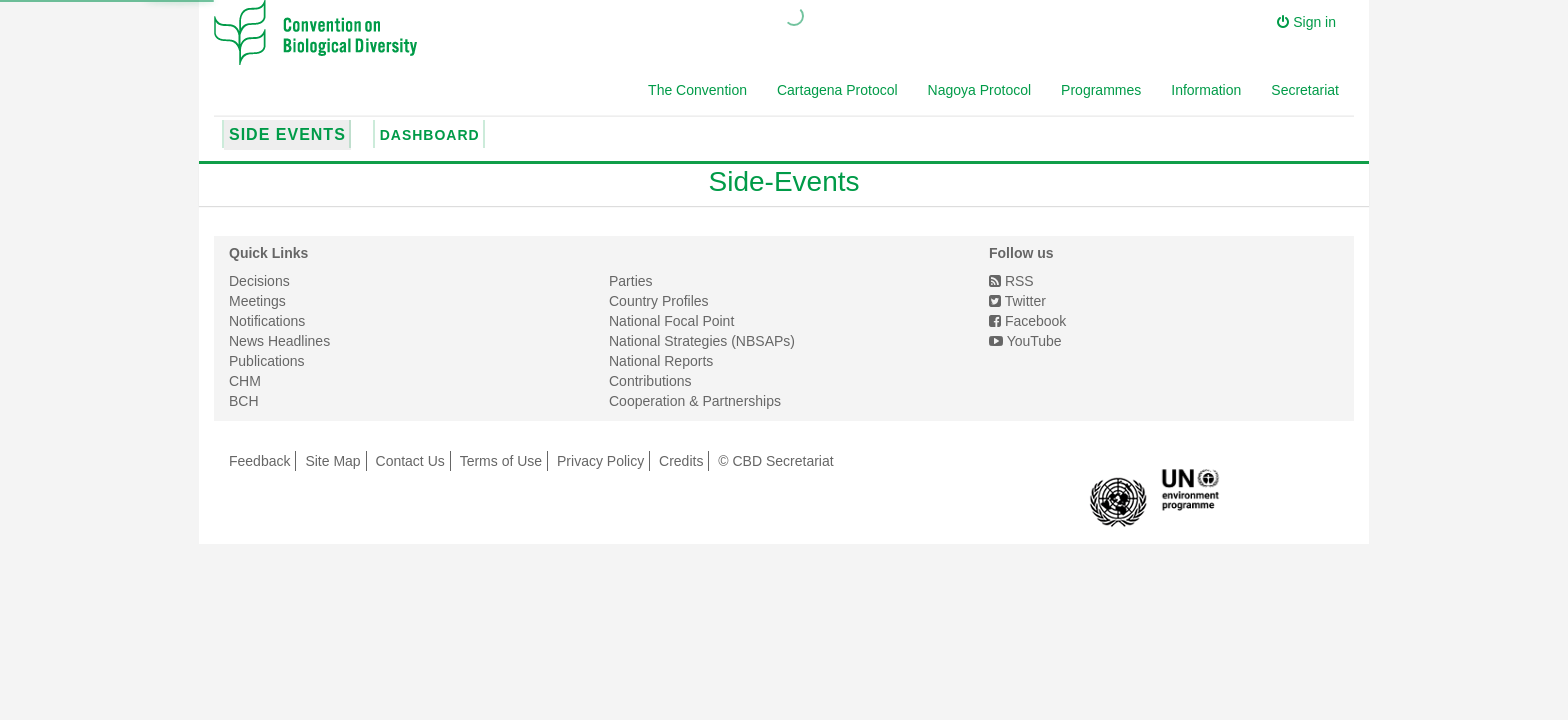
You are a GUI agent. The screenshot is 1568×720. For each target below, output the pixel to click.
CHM (245, 381)
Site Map (332, 461)
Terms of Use (501, 461)
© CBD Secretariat (775, 461)
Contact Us (410, 461)
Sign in (1306, 22)
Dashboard (430, 135)
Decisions (259, 281)
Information (1206, 90)
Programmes (1101, 90)
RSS (1011, 281)
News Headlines (279, 341)
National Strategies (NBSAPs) (702, 341)
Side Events (287, 134)
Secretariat (1305, 90)
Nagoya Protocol (980, 90)
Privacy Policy (600, 461)
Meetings (257, 301)
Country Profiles (659, 301)
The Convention (697, 90)
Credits (681, 461)
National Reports (661, 361)
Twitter (1017, 301)
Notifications (267, 321)
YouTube (1025, 341)
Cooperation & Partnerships (695, 401)
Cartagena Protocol (837, 90)
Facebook (1027, 321)
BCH (244, 401)
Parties (631, 281)
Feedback (259, 461)
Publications (267, 361)
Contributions (650, 381)
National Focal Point (671, 321)
